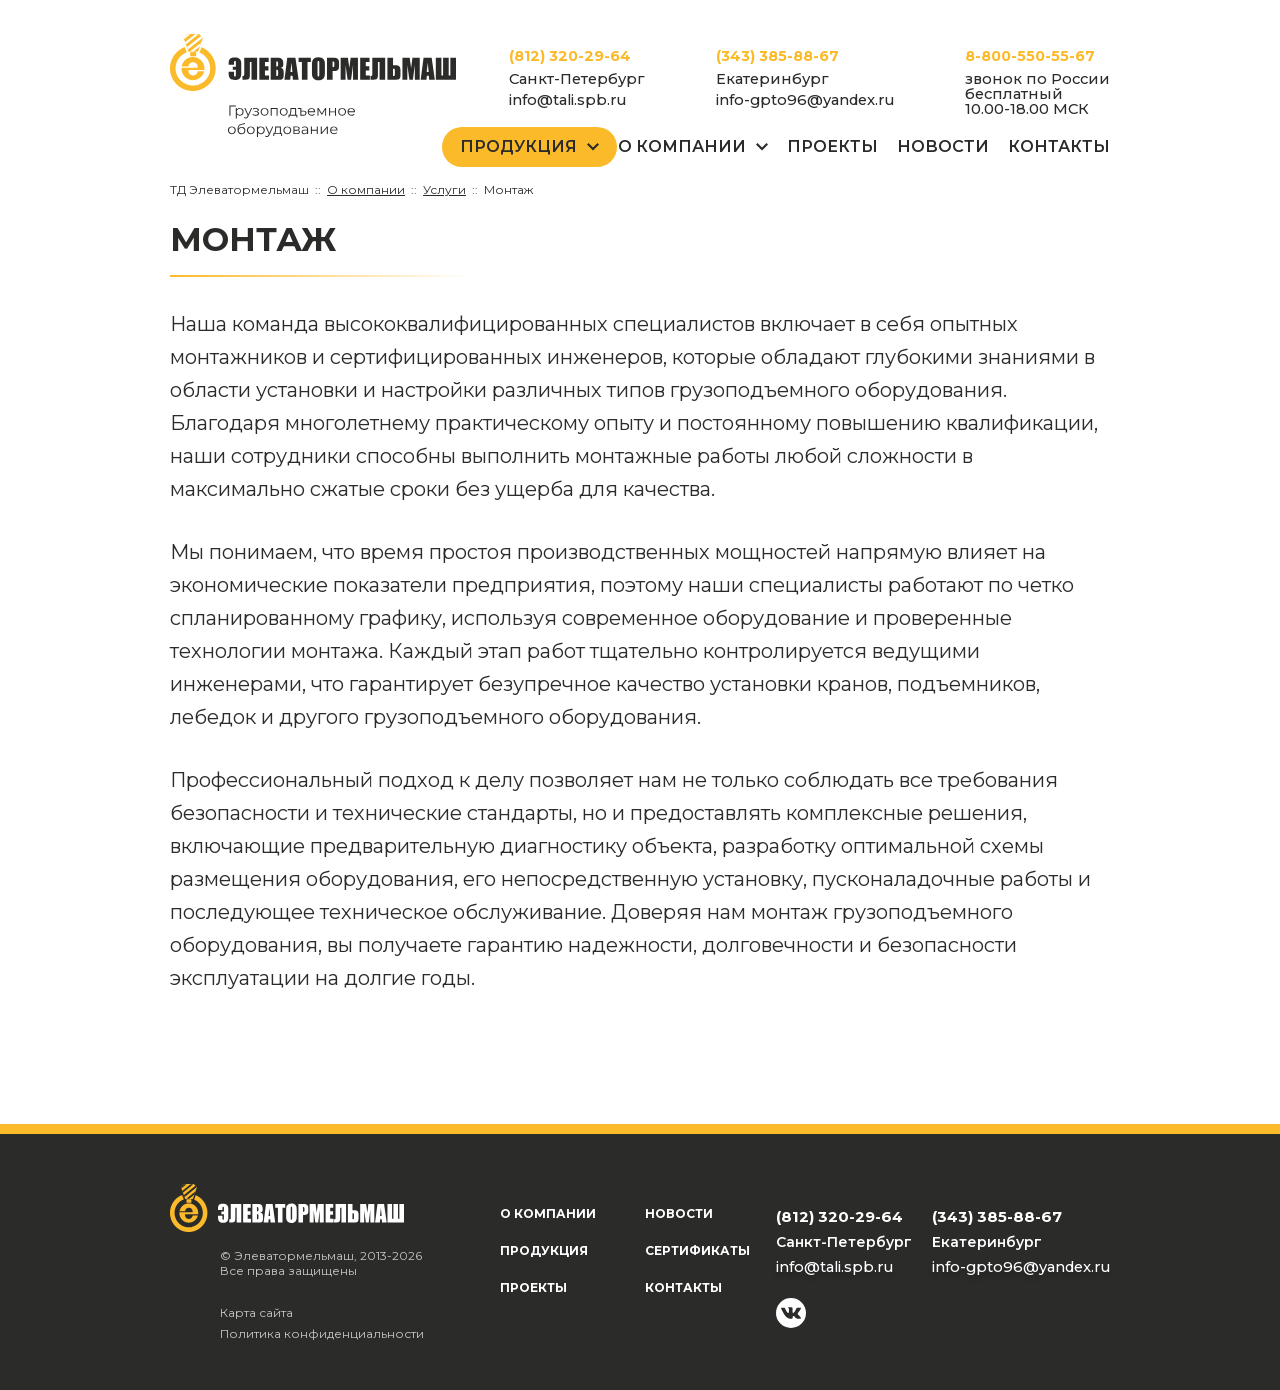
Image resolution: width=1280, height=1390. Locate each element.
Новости (943, 146)
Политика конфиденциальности (322, 1333)
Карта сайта (256, 1312)
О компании (548, 1213)
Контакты (1059, 146)
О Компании (682, 146)
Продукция (518, 146)
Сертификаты (697, 1250)
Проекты (832, 146)
